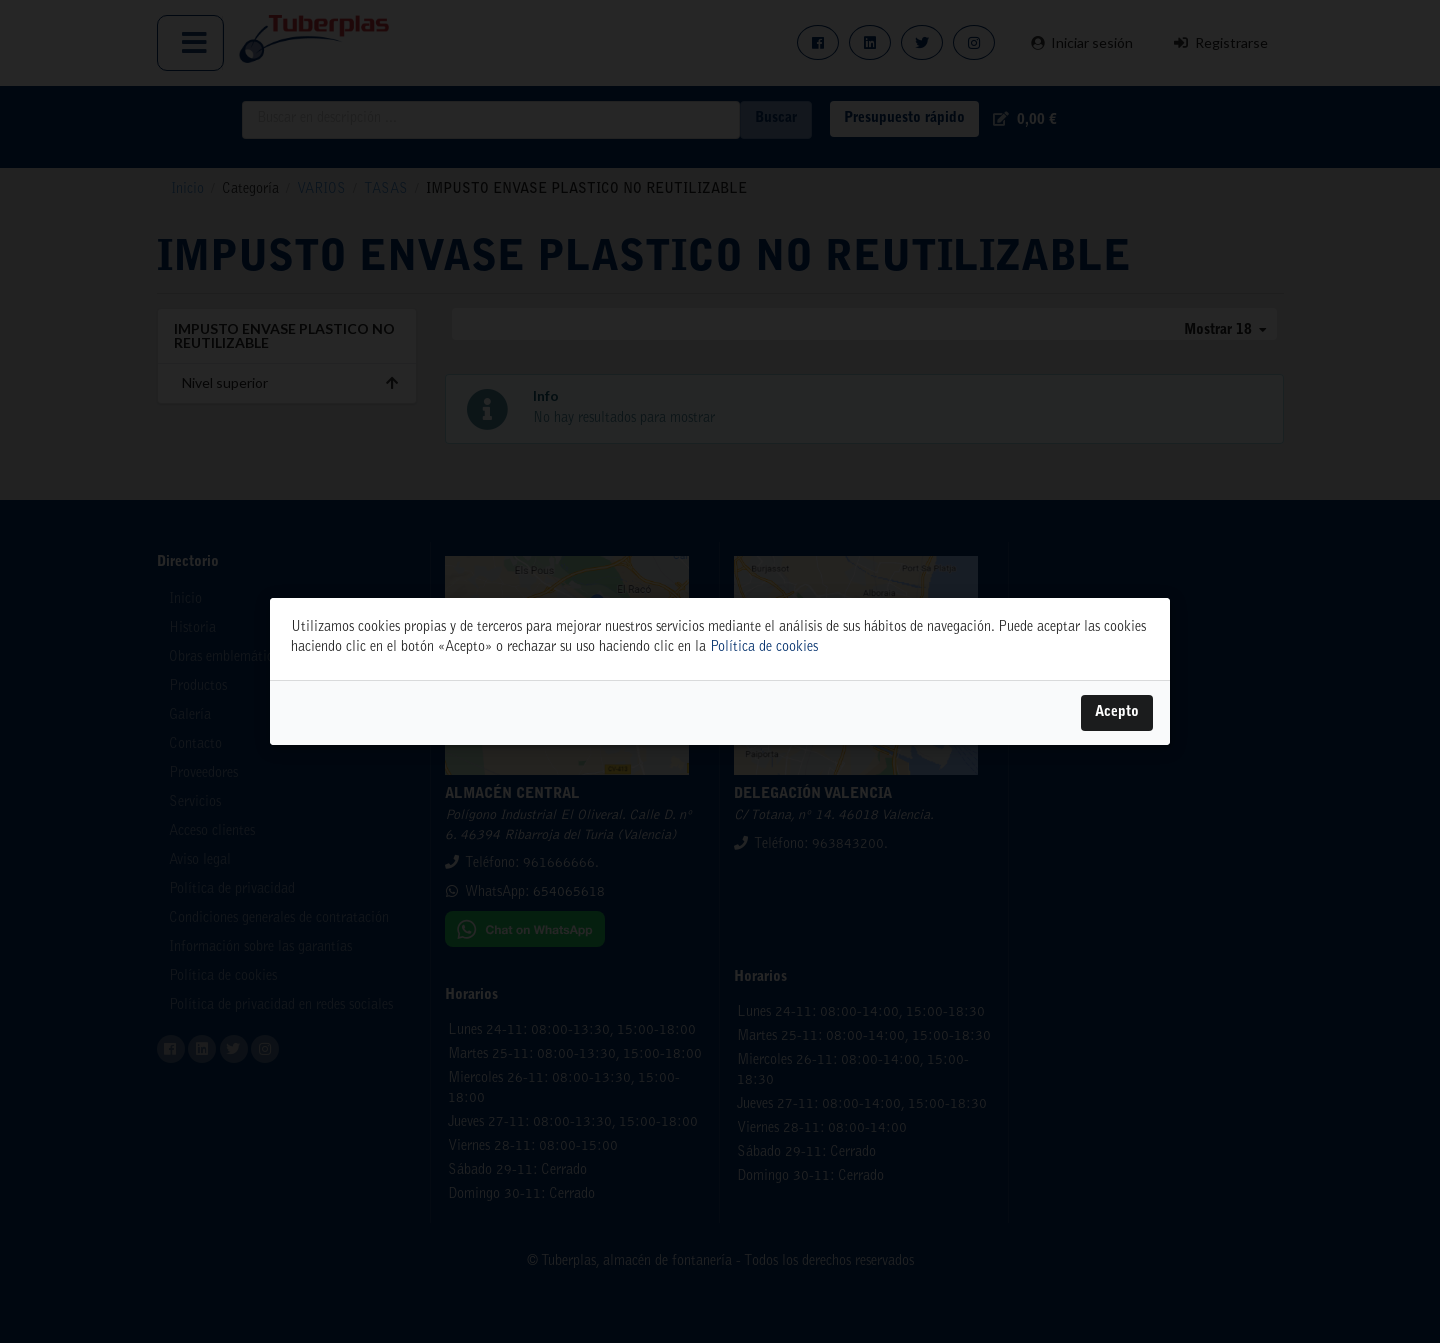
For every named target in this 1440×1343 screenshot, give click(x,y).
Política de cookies (764, 648)
